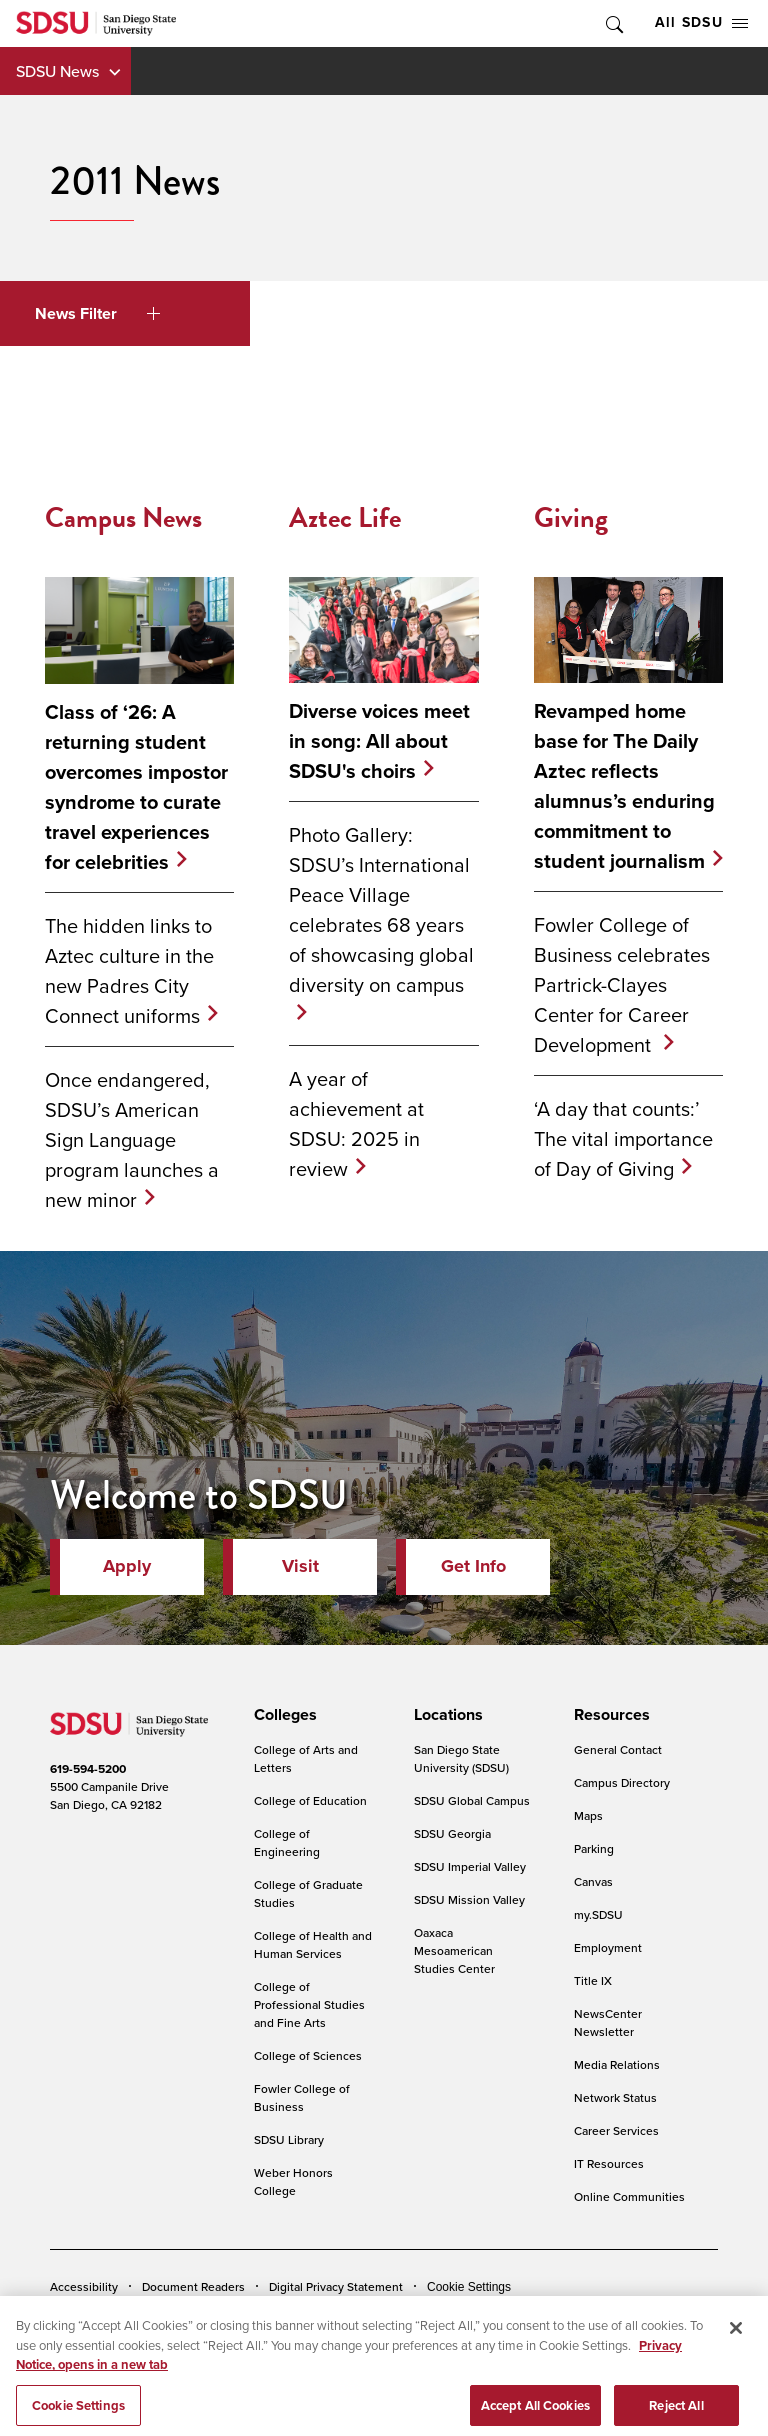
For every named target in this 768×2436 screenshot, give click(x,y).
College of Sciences (308, 2055)
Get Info (473, 1566)
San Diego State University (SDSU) (461, 1758)
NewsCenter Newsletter (608, 2022)
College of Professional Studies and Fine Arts (309, 2004)
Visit (300, 1566)
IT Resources (609, 2163)
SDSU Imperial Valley (470, 1866)
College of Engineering (287, 1842)
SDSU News (57, 71)
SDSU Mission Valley (469, 1899)
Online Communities (629, 2196)
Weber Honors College (293, 2181)
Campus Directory (622, 1782)
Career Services (616, 2130)
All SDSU (701, 22)
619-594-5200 (88, 1769)
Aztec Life (345, 517)
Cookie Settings (469, 2287)
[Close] (736, 2348)
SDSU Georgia (452, 1833)
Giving (571, 517)
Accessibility (84, 2286)
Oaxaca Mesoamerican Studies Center (454, 1950)
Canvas (593, 1881)
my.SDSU (598, 1914)
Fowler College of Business (302, 2097)
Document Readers (193, 2286)
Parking (594, 1848)
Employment (608, 1947)
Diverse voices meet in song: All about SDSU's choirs (379, 741)
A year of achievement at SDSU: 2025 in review (356, 1123)
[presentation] (282, 1715)
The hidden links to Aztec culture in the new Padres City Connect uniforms (129, 970)
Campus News (123, 517)
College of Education (310, 1800)
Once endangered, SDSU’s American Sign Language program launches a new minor (132, 1139)
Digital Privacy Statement (336, 2286)
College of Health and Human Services (313, 1944)
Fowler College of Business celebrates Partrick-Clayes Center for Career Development (622, 984)
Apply (127, 1566)
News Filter (97, 313)
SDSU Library (289, 2139)
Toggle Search (613, 23)
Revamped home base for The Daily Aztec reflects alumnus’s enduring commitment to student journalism (624, 786)
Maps (588, 1815)
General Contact (618, 1749)
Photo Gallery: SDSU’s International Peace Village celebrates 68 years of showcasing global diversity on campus (381, 909)
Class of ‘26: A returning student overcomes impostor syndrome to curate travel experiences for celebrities (136, 787)
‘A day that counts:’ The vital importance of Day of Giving (623, 1138)
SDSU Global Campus (472, 1800)
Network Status (615, 2097)
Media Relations (617, 2064)
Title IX (593, 1980)
